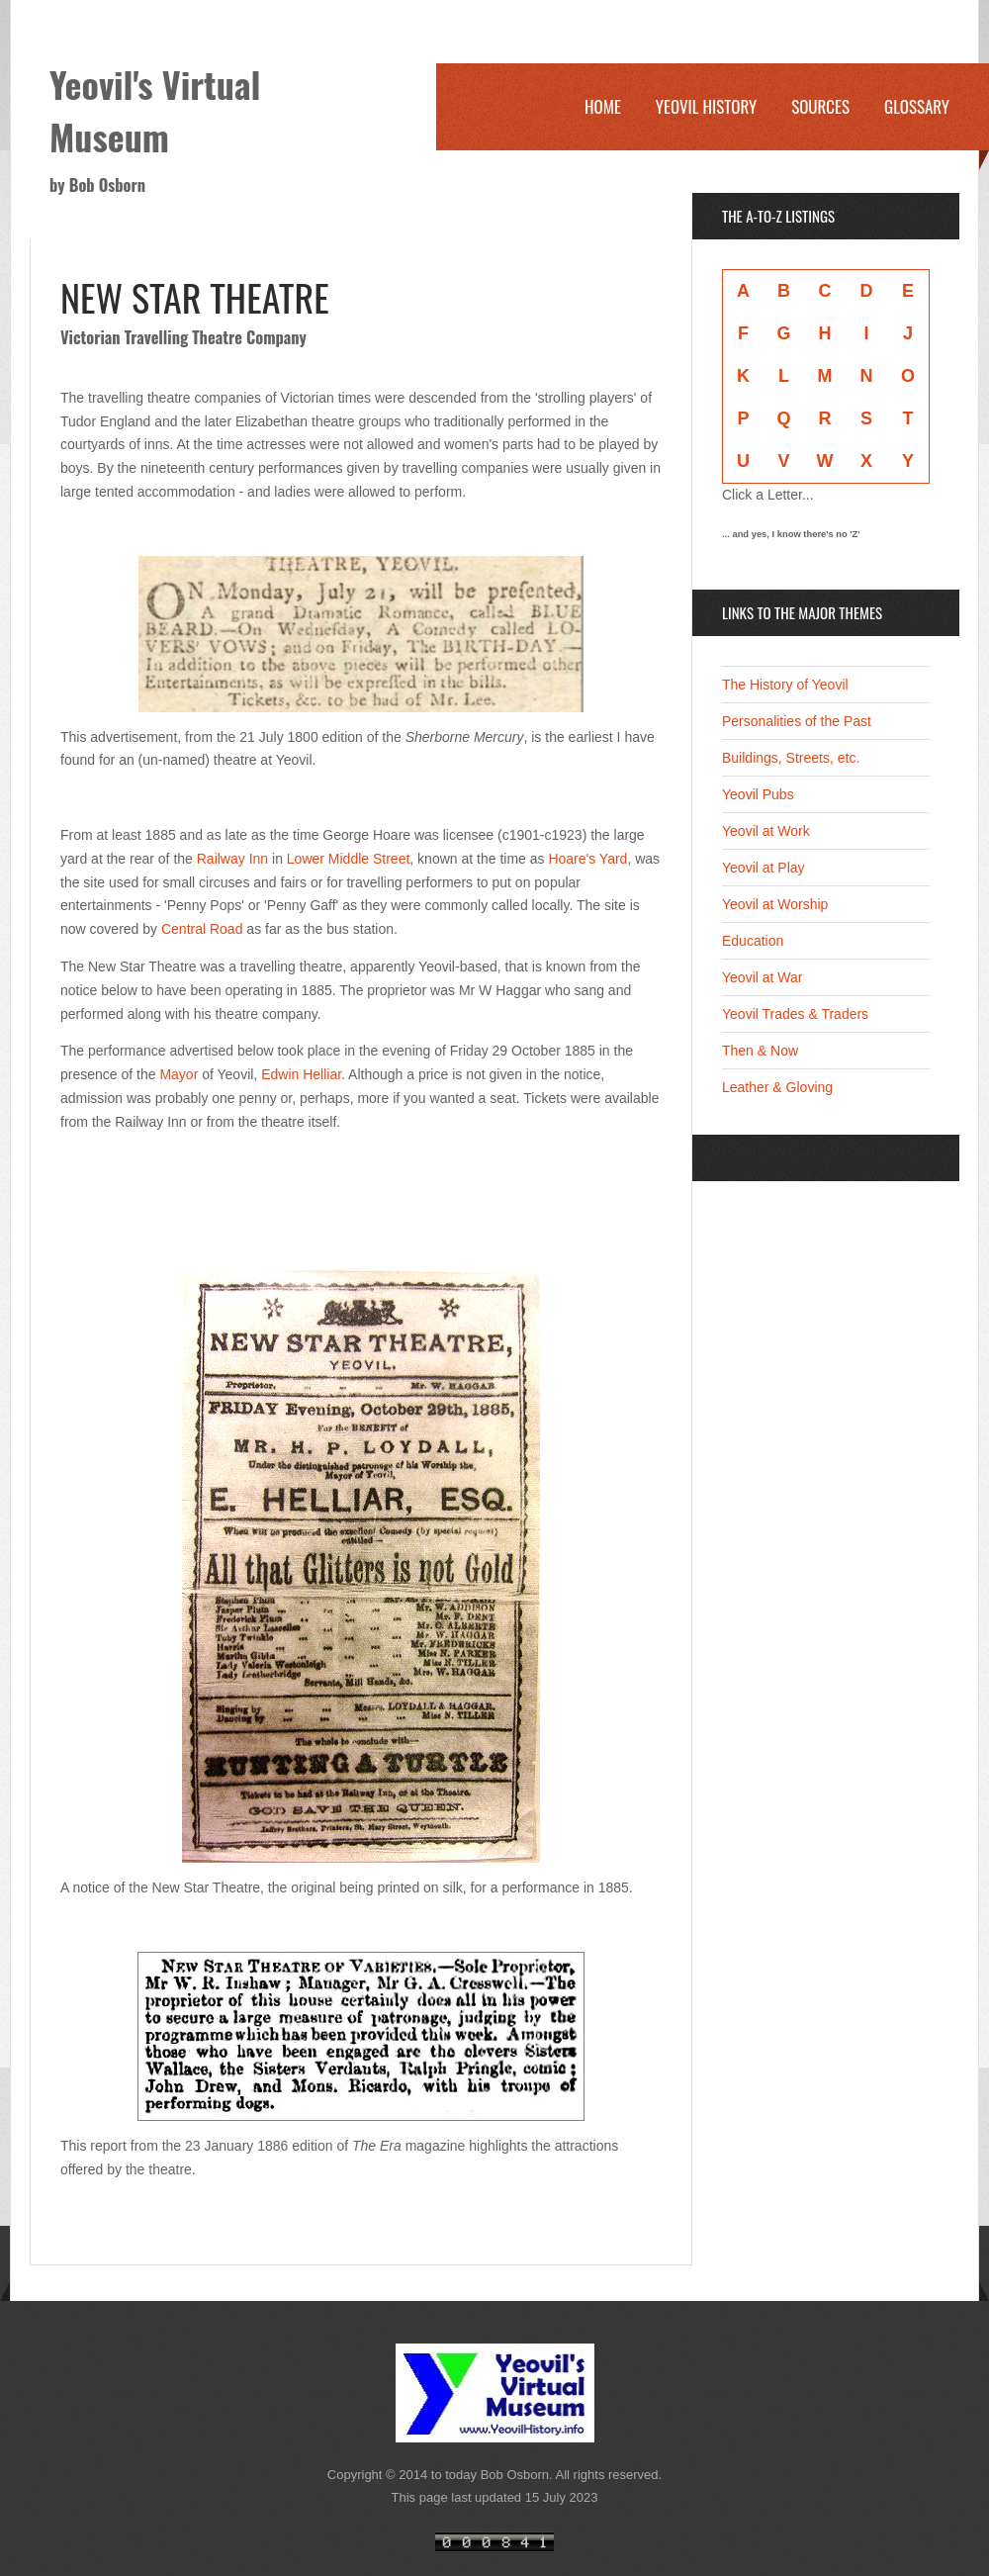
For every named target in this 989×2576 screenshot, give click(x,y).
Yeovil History (706, 106)
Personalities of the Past (796, 721)
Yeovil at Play (763, 867)
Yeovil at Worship (775, 904)
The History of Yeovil (785, 684)
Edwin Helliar (301, 1074)
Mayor (178, 1074)
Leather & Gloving (777, 1087)
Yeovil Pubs (758, 794)
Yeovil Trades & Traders (795, 1014)
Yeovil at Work (766, 831)
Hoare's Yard (587, 859)
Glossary (916, 106)
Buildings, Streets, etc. (790, 758)
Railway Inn (232, 859)
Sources (820, 106)
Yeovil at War (762, 977)
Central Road (202, 929)
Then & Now (760, 1050)
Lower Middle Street (348, 859)
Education (752, 941)
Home (602, 106)
